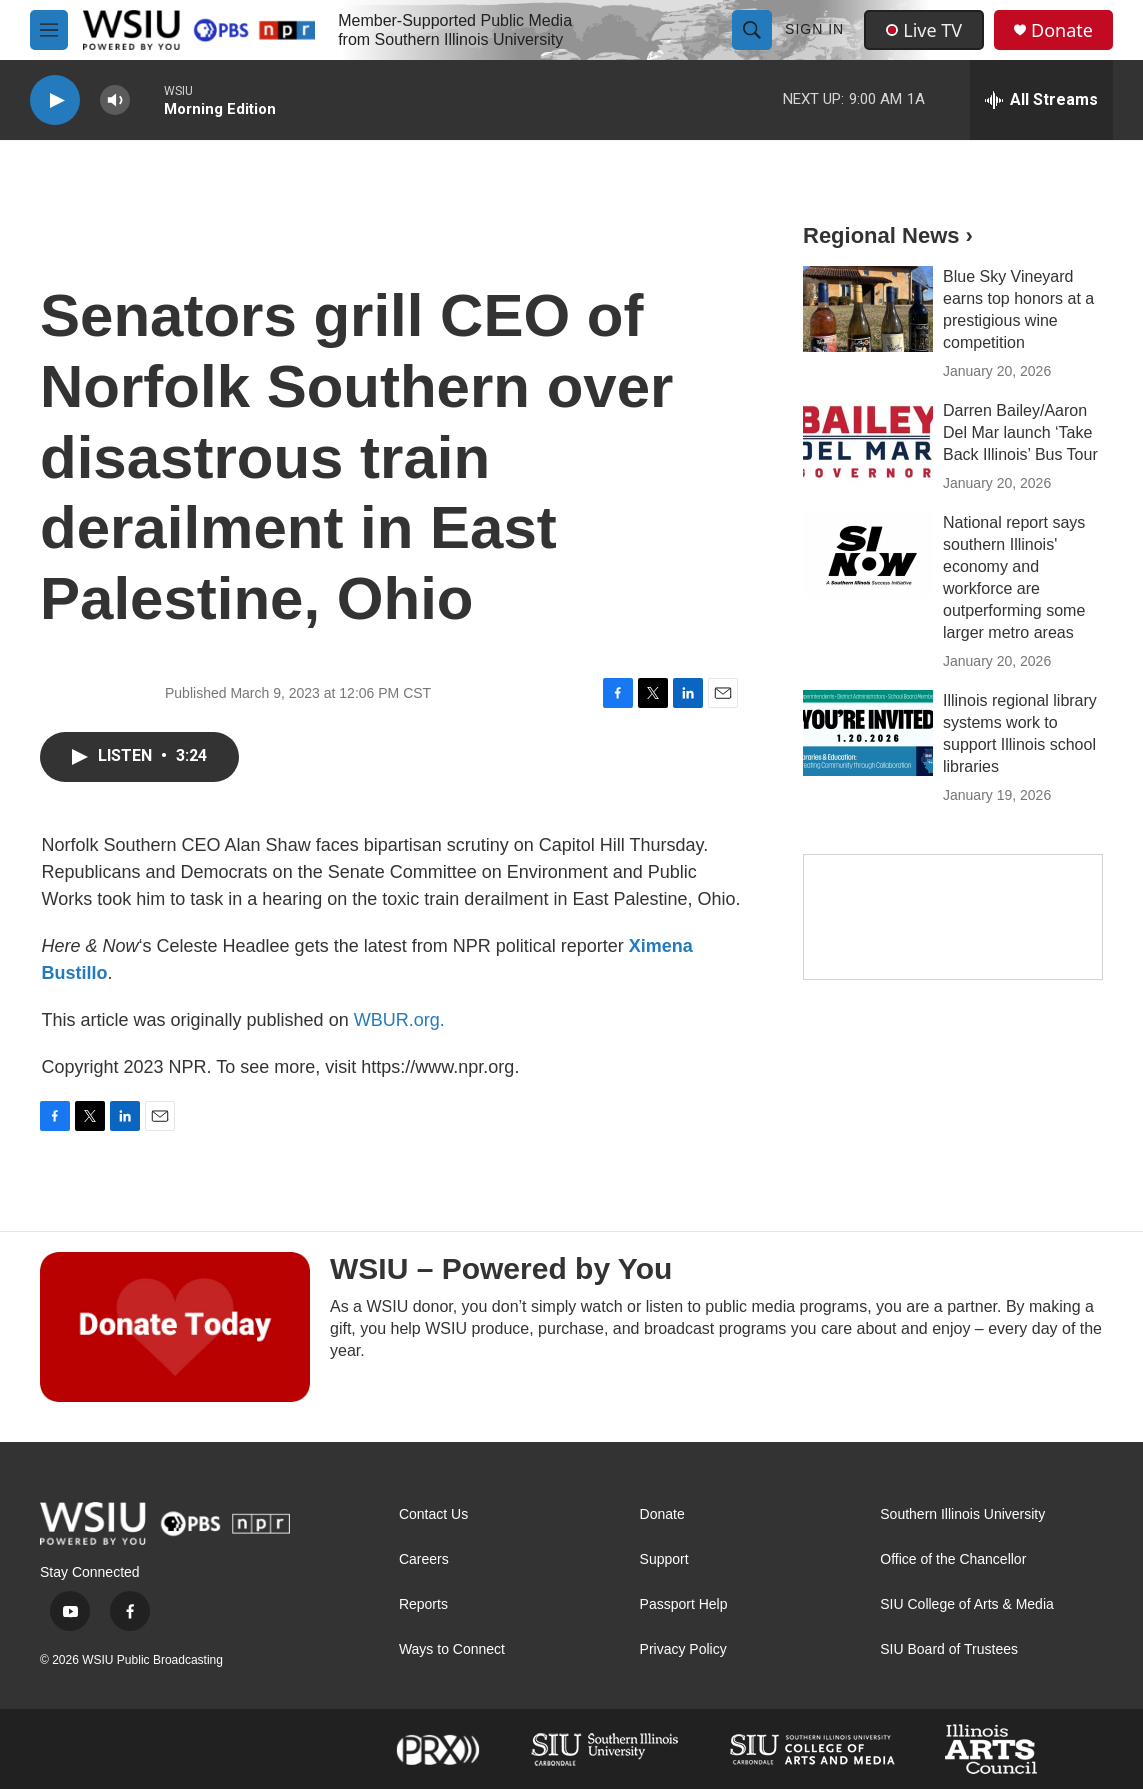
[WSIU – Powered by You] (175, 1327)
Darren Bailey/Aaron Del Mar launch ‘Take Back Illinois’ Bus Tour (1020, 432)
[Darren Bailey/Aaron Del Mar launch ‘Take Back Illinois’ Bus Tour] (868, 443)
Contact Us (433, 1514)
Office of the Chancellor (953, 1559)
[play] (55, 100)
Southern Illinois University (962, 1514)
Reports (423, 1604)
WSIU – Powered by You (501, 1268)
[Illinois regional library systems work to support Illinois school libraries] (868, 733)
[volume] (115, 100)
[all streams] (1041, 100)
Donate (1062, 30)
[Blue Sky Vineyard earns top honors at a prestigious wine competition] (868, 309)
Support (664, 1559)
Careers (424, 1559)
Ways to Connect (452, 1649)
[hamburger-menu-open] (49, 30)
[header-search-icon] (752, 30)
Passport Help (684, 1604)
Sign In (814, 29)
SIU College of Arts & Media (967, 1604)
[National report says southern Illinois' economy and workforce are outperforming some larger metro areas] (868, 555)
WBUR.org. (399, 1020)
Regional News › (888, 235)
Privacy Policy (683, 1649)
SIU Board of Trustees (949, 1649)
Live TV (924, 30)
